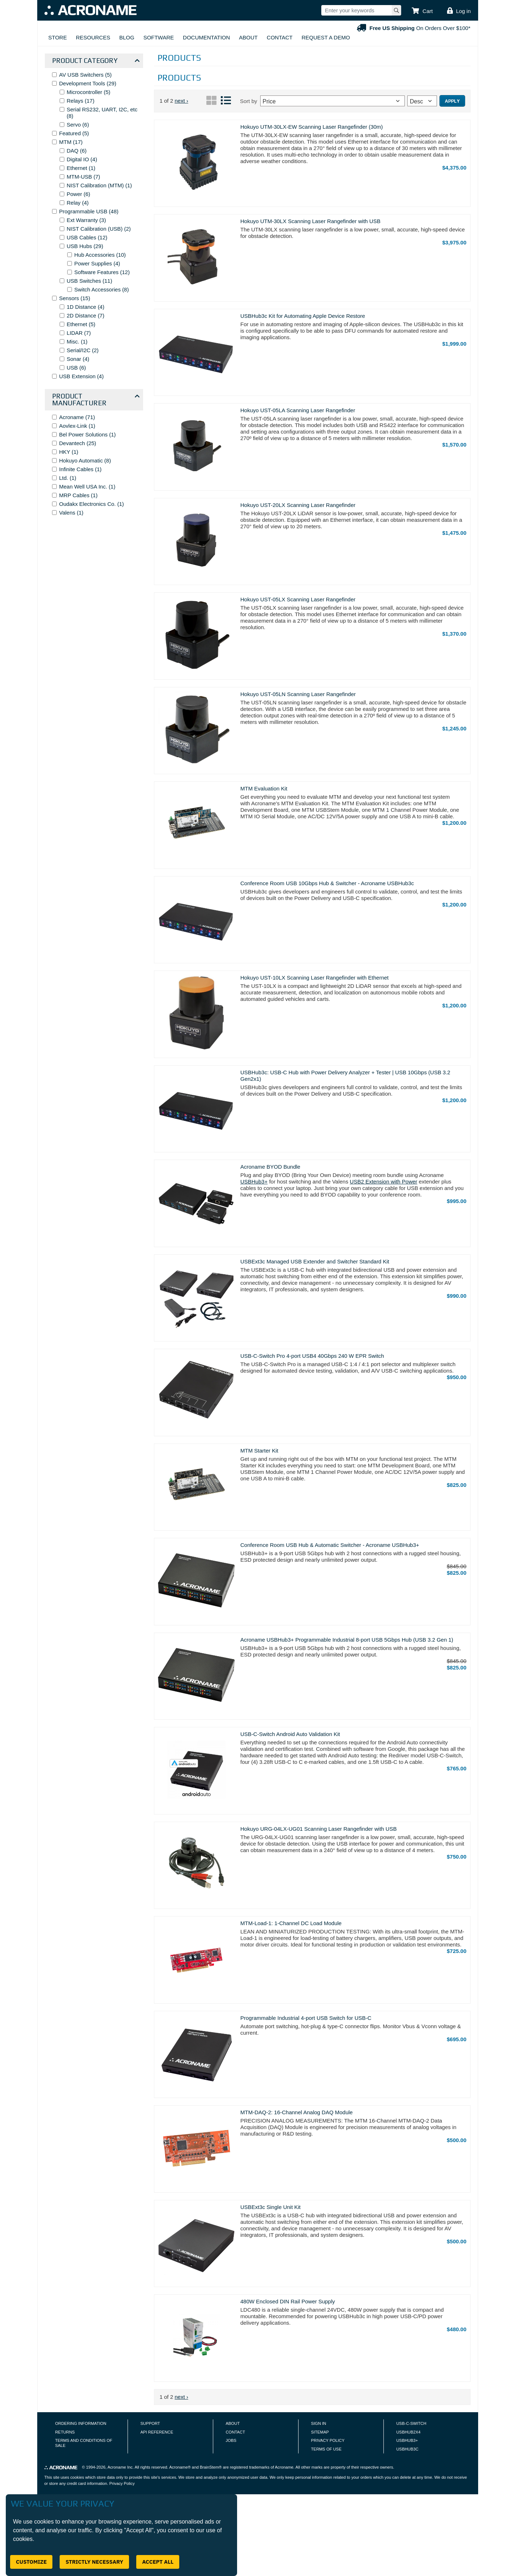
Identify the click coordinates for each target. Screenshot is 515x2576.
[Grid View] (211, 103)
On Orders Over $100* (412, 28)
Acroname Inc (119, 2467)
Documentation (206, 37)
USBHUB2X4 (408, 2432)
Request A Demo (325, 37)
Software (158, 37)
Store (57, 37)
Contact (279, 37)
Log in (463, 11)
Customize (31, 2561)
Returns (65, 2432)
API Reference (157, 2432)
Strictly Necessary (94, 2561)
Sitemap (320, 2432)
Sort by (248, 101)
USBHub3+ (253, 1181)
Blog (126, 37)
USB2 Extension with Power (383, 1181)
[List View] (226, 103)
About (248, 37)
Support (150, 2423)
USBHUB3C (407, 2449)
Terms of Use (326, 2449)
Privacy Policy (328, 2440)
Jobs (231, 2440)
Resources (93, 37)
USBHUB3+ (407, 2440)
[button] (422, 11)
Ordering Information (81, 2423)
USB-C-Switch (411, 2423)
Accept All (157, 2561)
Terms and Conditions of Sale (83, 2443)
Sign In (318, 2423)
